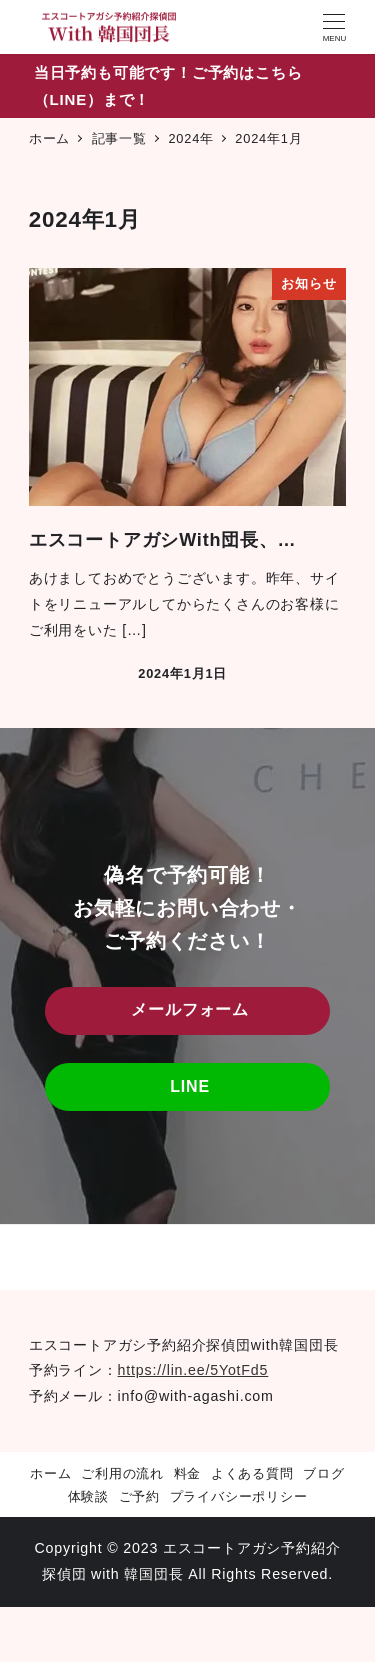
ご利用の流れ (122, 1473)
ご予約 (139, 1496)
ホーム (50, 1473)
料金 (188, 1473)
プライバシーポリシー (239, 1496)
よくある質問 (252, 1473)
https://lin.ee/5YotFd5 (193, 1370)
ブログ (323, 1473)
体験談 (88, 1496)
